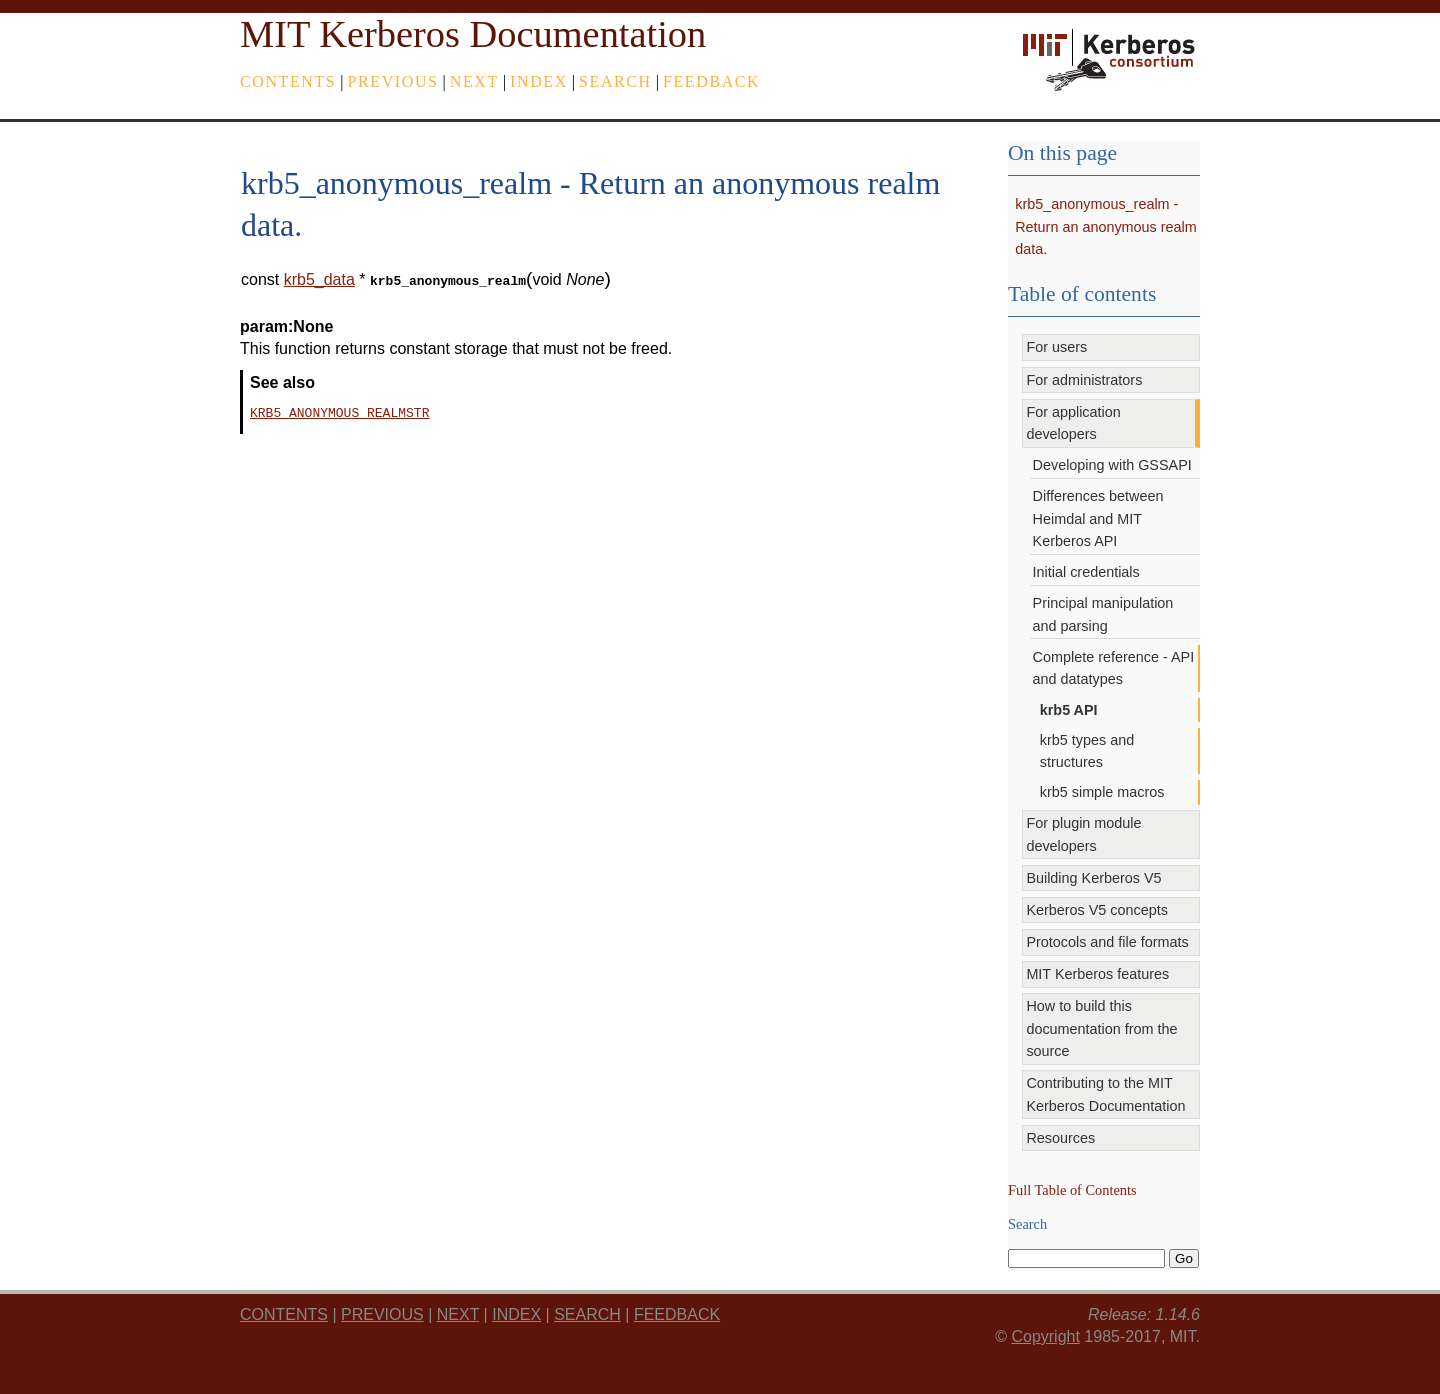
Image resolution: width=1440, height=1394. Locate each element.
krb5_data (319, 279)
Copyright (1045, 1336)
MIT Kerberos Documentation (473, 34)
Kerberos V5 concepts (1097, 910)
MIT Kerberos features (1097, 974)
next (474, 81)
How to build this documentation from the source (1101, 1028)
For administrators (1084, 380)
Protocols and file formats (1107, 942)
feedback (711, 81)
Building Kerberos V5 (1093, 878)
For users (1056, 347)
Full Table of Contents (1072, 1190)
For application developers (1073, 423)
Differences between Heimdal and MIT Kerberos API (1098, 518)
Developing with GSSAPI (1112, 465)
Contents (288, 81)
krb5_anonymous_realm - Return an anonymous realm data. (1106, 226)
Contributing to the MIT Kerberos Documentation (1105, 1094)
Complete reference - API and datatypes (1114, 668)
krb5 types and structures (1087, 751)
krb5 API (1069, 710)
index (539, 81)
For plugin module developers (1083, 834)
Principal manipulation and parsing (1103, 614)
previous (393, 81)
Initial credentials (1086, 572)
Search (615, 81)
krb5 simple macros (1102, 792)
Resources (1060, 1138)
